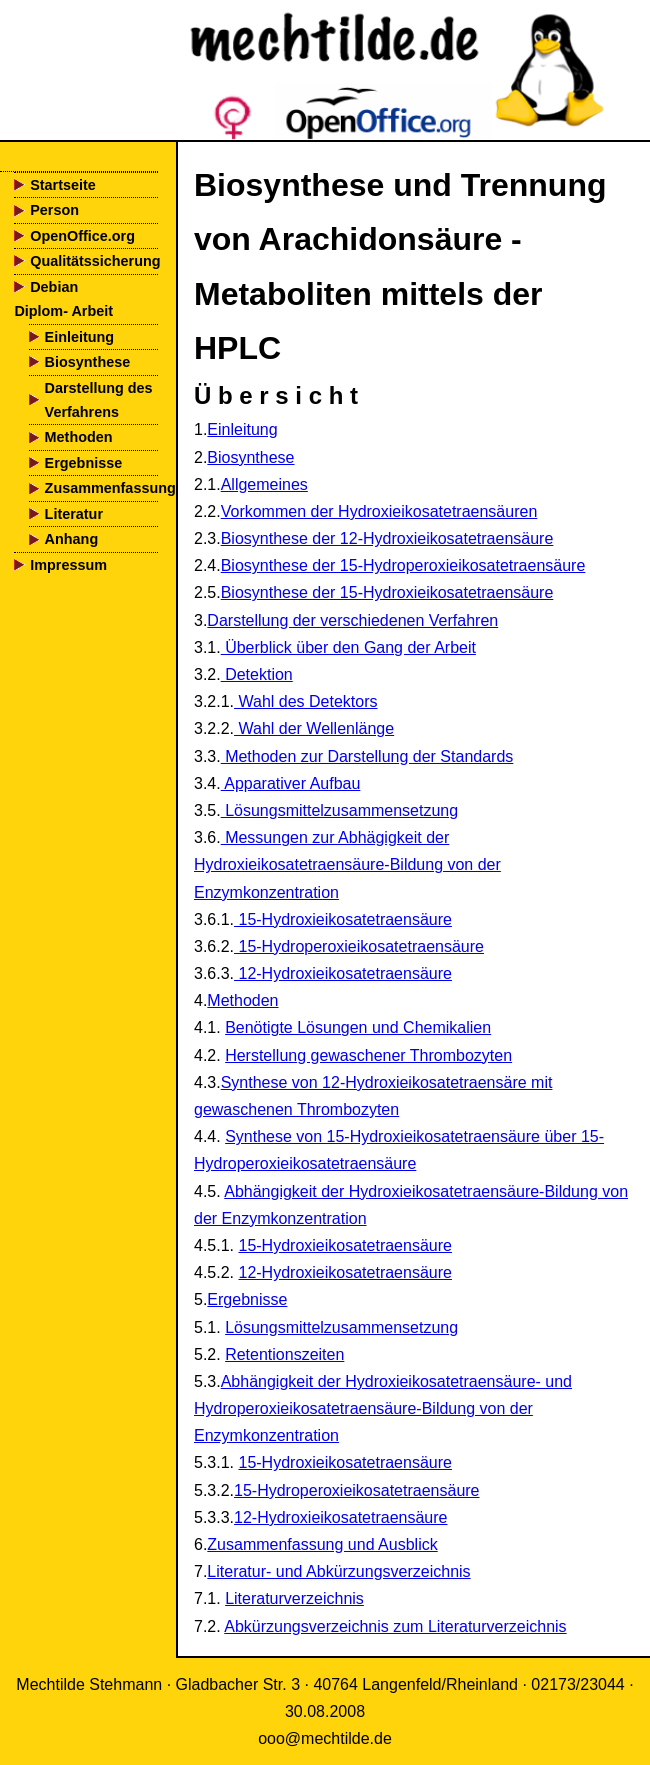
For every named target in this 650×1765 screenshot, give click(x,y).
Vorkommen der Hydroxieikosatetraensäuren (379, 511)
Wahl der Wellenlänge (314, 728)
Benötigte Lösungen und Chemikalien (358, 1027)
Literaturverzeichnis (294, 1598)
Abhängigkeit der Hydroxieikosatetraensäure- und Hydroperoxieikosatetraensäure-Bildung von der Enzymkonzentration (383, 1408)
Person (54, 210)
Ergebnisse (84, 463)
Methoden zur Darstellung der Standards (367, 756)
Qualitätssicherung (94, 261)
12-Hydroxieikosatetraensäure (343, 973)
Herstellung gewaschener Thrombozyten (368, 1055)
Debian (54, 287)
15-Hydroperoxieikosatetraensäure (359, 946)
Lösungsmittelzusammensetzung (339, 810)
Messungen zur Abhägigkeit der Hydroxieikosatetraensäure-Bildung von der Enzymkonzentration (347, 864)
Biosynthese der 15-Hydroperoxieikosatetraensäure (403, 565)
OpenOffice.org (82, 236)
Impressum (68, 565)
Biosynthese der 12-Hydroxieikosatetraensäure (387, 538)
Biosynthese (88, 362)
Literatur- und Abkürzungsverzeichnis (338, 1571)
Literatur (74, 514)
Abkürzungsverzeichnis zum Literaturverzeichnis (395, 1626)
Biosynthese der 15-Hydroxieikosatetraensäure (387, 592)
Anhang (72, 539)
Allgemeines (264, 484)
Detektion (257, 674)
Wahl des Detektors (305, 701)
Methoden (79, 437)
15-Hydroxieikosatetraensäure (343, 919)
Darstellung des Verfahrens (99, 400)
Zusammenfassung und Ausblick (322, 1544)
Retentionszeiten (284, 1354)
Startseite (63, 185)
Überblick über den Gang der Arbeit (348, 647)
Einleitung (80, 337)
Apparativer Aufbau (291, 783)
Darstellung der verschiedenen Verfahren (352, 620)
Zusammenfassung (102, 488)
